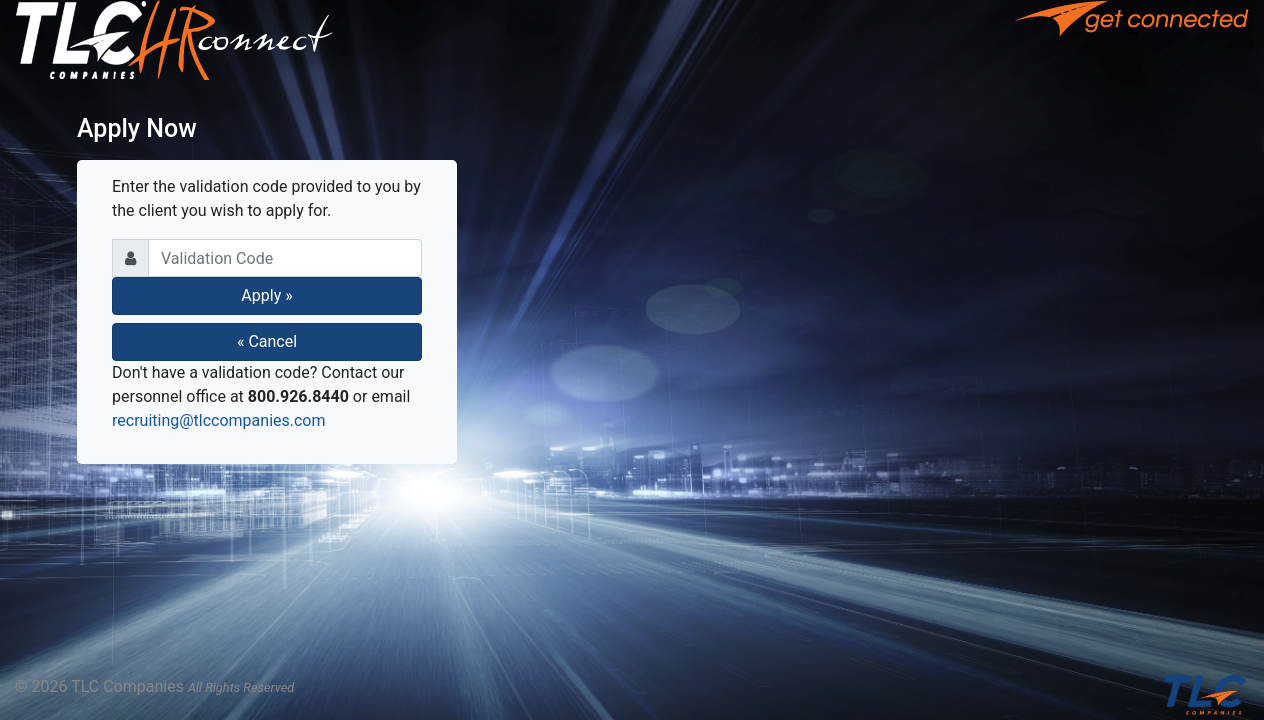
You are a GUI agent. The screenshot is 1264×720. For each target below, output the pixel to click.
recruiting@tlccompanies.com (219, 420)
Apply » (266, 295)
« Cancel (267, 341)
